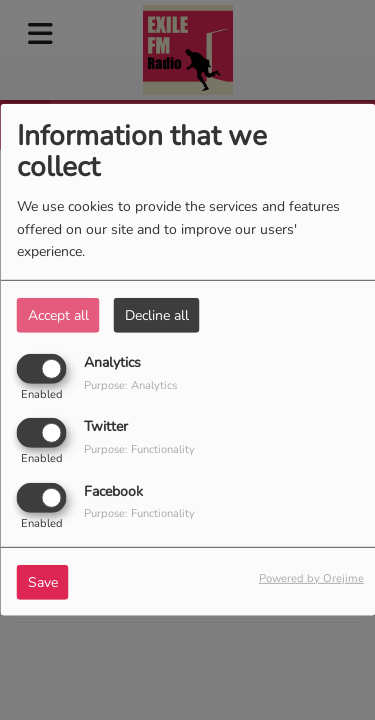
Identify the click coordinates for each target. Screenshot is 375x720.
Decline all (157, 315)
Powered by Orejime (311, 577)
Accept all (58, 315)
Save (43, 581)
